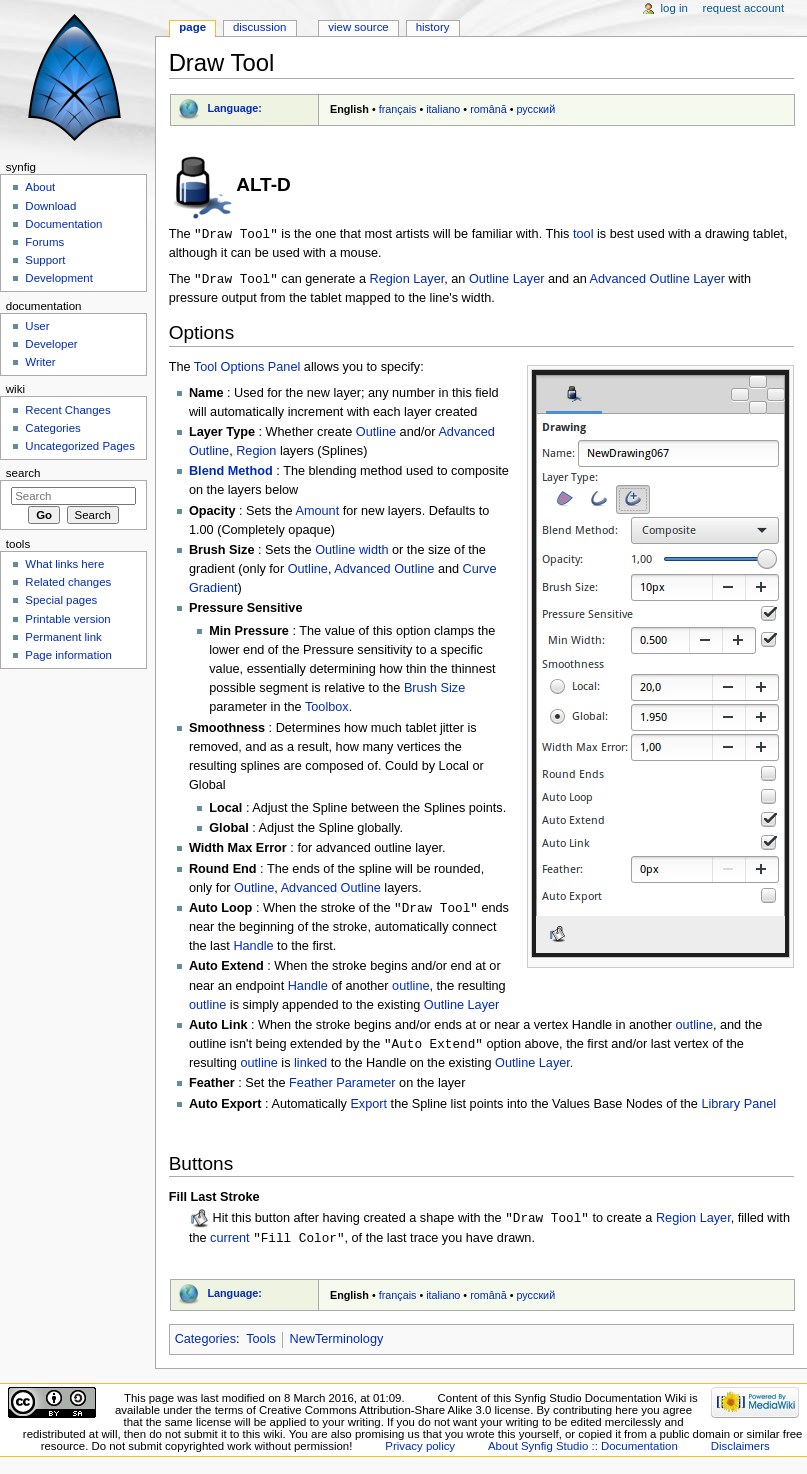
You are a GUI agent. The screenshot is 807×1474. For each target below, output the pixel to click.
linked (310, 1067)
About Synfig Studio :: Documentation (583, 1452)
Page (192, 27)
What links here (64, 564)
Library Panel (738, 1108)
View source (358, 27)
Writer (40, 362)
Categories (205, 1344)
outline (410, 989)
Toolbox (327, 709)
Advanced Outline (384, 571)
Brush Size (434, 690)
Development (58, 278)
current (230, 1243)
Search (23, 473)
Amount (317, 513)
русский (535, 109)
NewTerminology (337, 1344)
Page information (68, 655)
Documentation (63, 224)
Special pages (61, 600)
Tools (261, 1344)
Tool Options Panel (247, 369)
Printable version (67, 619)
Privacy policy (420, 1452)
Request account (744, 8)
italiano (443, 109)
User (37, 326)
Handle (253, 949)
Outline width (351, 552)
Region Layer (406, 281)
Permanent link (63, 637)
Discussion (259, 27)
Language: (234, 108)
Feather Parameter (342, 1087)
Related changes (68, 582)
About (40, 187)
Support (45, 260)
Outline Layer (506, 281)
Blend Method (231, 473)
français (398, 109)
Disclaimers (740, 1452)
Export (368, 1108)
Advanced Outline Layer (657, 281)
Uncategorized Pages (80, 446)
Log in (674, 8)
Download (50, 206)
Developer (51, 344)
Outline (376, 434)
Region (256, 453)
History (433, 27)
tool (583, 235)
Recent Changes (67, 410)
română (488, 109)
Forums (44, 242)
